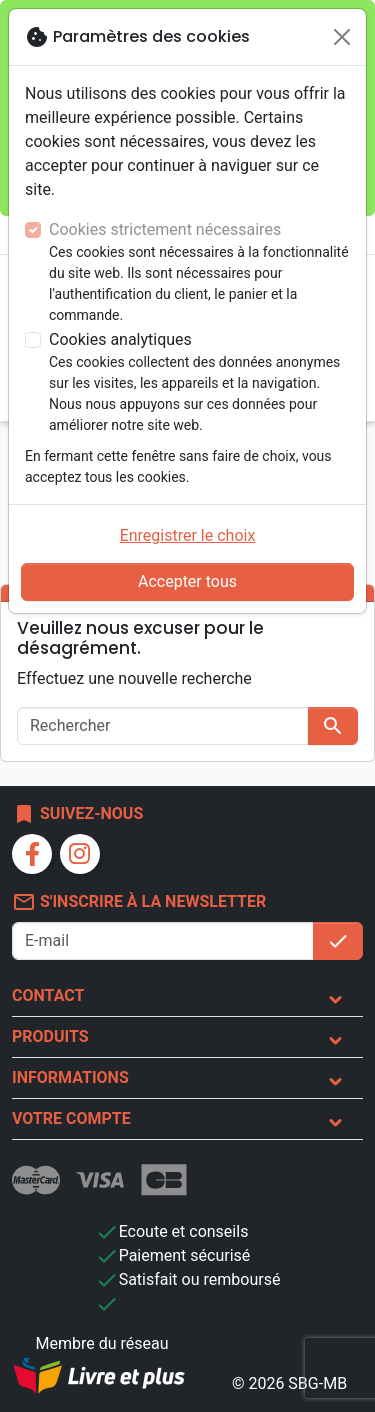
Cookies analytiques (120, 339)
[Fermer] (342, 37)
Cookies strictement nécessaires (165, 229)
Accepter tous (187, 581)
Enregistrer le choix (188, 535)
